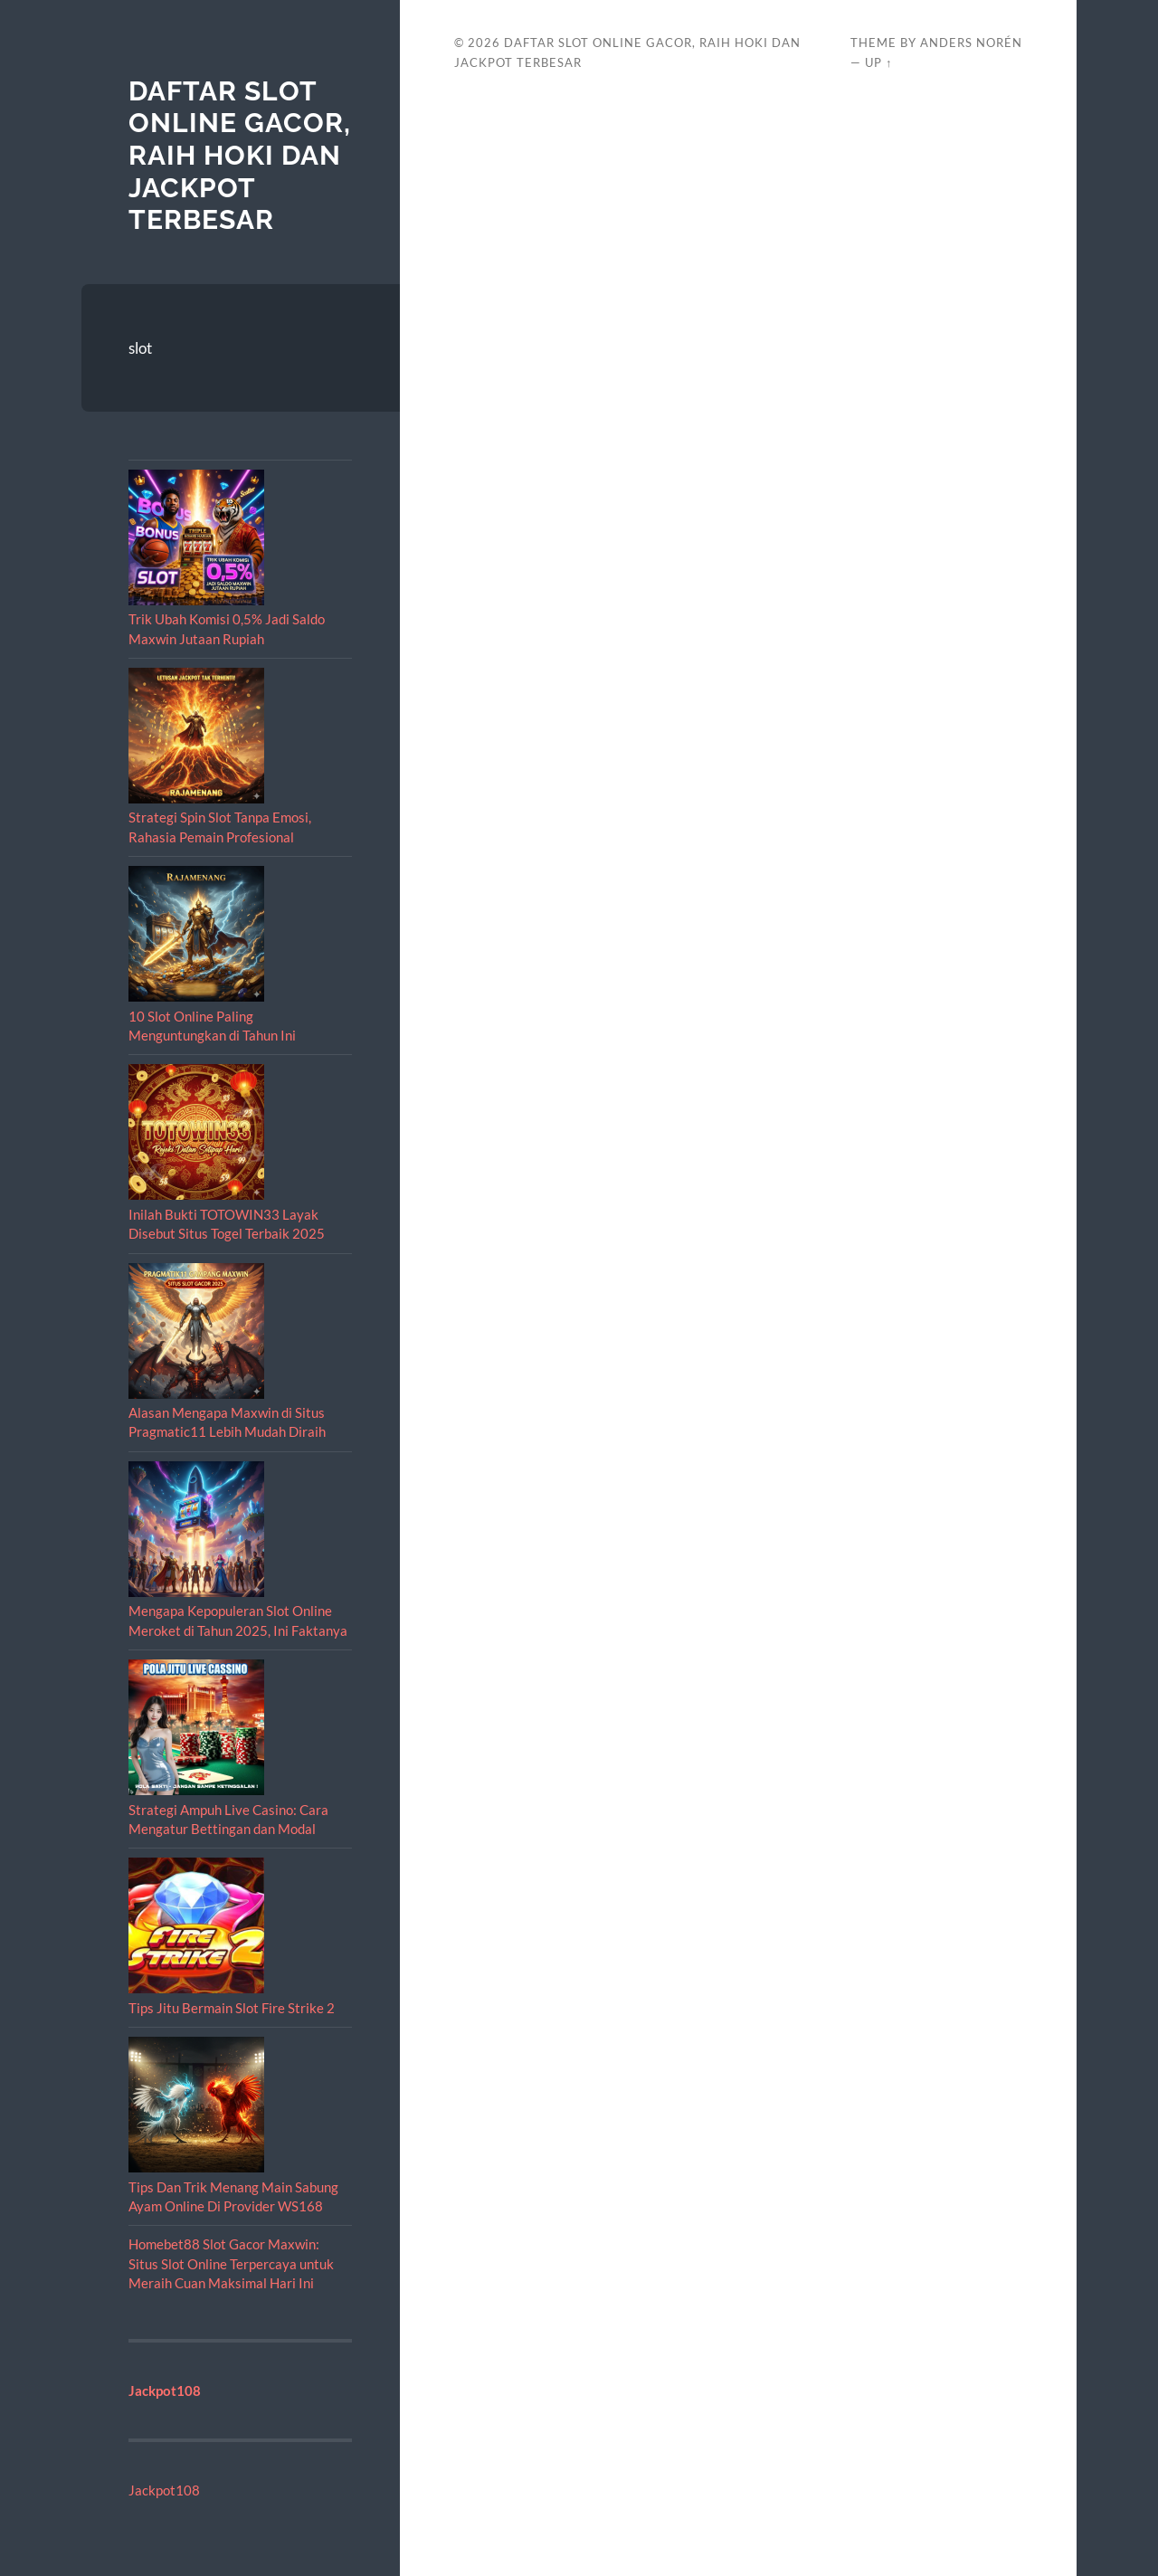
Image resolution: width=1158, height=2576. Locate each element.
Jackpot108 (164, 2490)
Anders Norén (971, 42)
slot (140, 347)
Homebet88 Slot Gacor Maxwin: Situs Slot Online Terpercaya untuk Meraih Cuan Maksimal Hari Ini (231, 2263)
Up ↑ (878, 62)
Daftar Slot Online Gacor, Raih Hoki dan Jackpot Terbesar (239, 155)
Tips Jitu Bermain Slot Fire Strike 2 (231, 2008)
